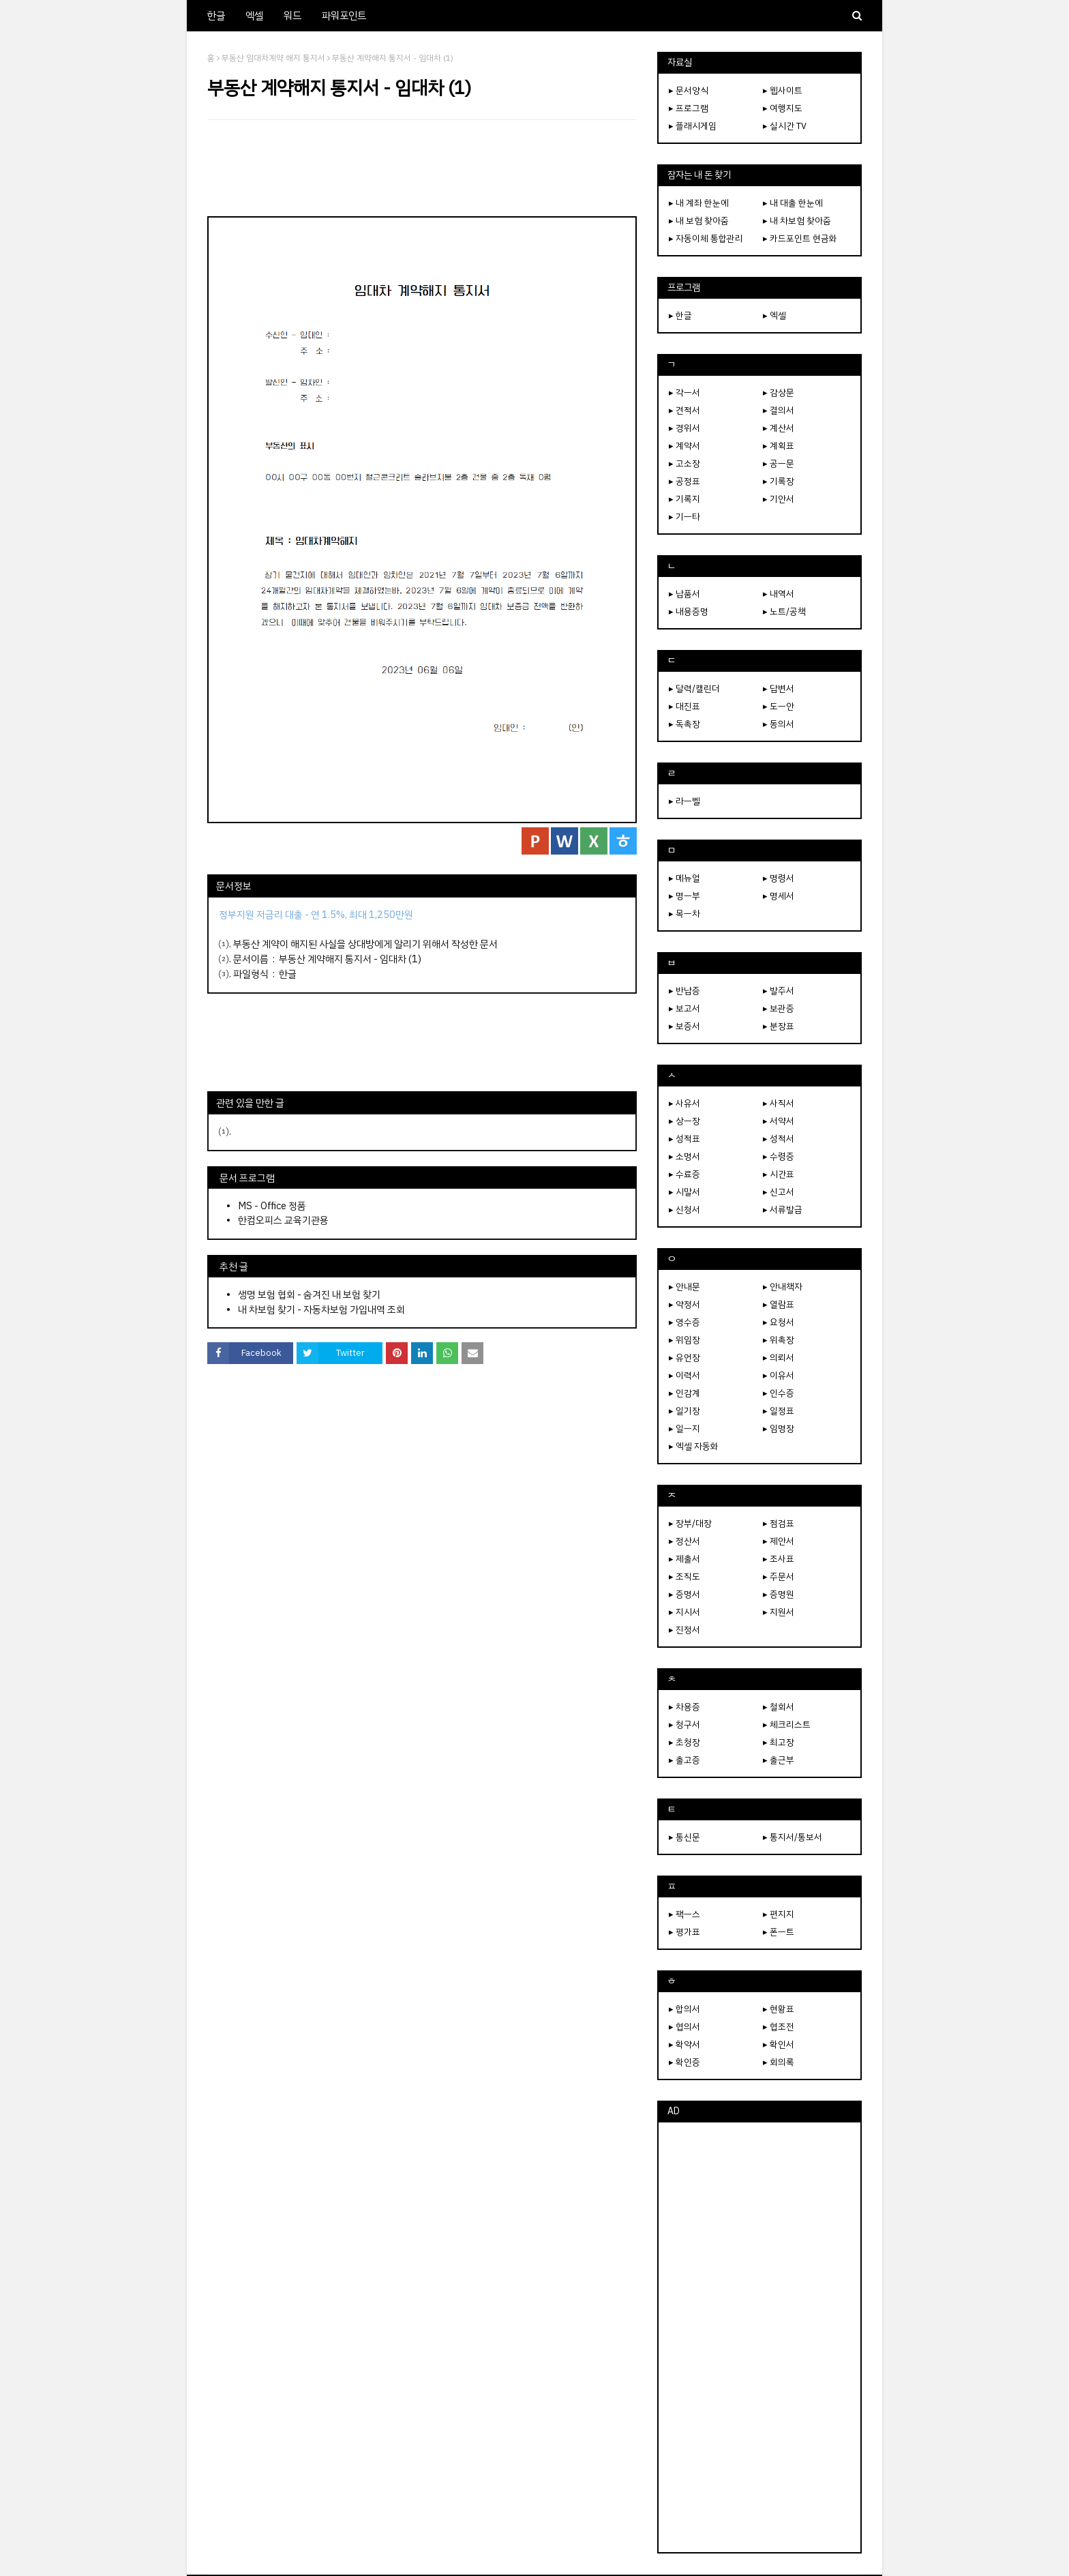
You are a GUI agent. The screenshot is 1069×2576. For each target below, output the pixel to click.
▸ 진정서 (684, 1629)
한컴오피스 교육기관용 (283, 1220)
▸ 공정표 (684, 481)
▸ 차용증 (684, 1706)
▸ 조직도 (684, 1576)
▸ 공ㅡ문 (778, 463)
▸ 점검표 (778, 1523)
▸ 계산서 (778, 427)
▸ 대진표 (684, 706)
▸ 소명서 (684, 1156)
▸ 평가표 (684, 1931)
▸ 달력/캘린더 (694, 688)
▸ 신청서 (684, 1209)
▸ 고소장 (684, 463)
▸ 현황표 (778, 2008)
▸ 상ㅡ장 (684, 1120)
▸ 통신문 (684, 1837)
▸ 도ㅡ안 (778, 706)
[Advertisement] (422, 168)
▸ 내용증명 (688, 611)
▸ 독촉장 (684, 723)
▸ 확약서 (684, 2044)
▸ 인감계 (684, 1393)
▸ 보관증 (778, 1008)
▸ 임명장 (778, 1428)
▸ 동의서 (778, 723)
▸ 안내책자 (782, 1286)
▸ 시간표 (778, 1174)
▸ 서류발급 (782, 1209)
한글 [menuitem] (216, 15)
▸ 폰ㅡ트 (778, 1931)
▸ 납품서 (684, 593)
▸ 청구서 (684, 1724)
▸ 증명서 (684, 1594)
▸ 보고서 (684, 1008)
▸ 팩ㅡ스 (684, 1914)
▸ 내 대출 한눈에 (793, 202)
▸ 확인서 (778, 2044)
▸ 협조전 (778, 2026)
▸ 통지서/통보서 (792, 1837)
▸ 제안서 (778, 1541)
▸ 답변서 (778, 688)
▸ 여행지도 (782, 108)
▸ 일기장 (684, 1410)
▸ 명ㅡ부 (684, 895)
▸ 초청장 (684, 1742)
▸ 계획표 (778, 445)
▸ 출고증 (684, 1759)
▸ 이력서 (684, 1375)
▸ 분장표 (778, 1026)
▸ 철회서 (778, 1706)
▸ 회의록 (778, 2062)
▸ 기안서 (778, 498)
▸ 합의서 (684, 2008)
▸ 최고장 (778, 1742)
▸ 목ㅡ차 (684, 913)
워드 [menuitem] (292, 15)
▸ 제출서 (684, 1558)
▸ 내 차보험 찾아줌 (797, 220)
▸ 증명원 (778, 1594)
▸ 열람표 (778, 1304)
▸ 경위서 (684, 427)
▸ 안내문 (684, 1286)
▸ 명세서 (778, 895)
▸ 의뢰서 (778, 1357)
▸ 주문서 (778, 1576)
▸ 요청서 (778, 1322)
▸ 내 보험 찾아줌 (699, 220)
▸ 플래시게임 (693, 125)
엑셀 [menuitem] (254, 15)
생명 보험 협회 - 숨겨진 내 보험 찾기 (309, 1294)
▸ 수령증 (778, 1156)
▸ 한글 (680, 315)
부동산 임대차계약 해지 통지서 (273, 58)
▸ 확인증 (684, 2062)
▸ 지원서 (778, 1611)
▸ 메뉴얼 (684, 878)
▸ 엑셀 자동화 (694, 1446)
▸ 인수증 (778, 1393)
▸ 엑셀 (774, 315)
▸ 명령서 (778, 878)
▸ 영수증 (684, 1322)
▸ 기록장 (778, 481)
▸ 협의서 (684, 2026)
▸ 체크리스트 (787, 1724)
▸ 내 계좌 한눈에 (699, 202)
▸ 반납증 (684, 990)
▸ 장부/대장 (690, 1523)
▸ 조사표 (778, 1558)
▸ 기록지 (684, 498)
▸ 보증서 (684, 1026)
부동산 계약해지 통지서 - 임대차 (342, 958)
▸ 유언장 (684, 1357)
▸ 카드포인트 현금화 (800, 238)
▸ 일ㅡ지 (684, 1428)
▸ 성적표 (684, 1138)
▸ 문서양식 (688, 90)
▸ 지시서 (684, 1611)
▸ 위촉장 (778, 1339)
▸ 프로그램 (688, 108)
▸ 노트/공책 (784, 611)
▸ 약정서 (684, 1304)
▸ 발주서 (778, 990)
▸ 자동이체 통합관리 (706, 238)
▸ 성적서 (778, 1138)
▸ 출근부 (778, 1759)
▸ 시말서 (684, 1191)
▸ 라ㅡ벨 (684, 801)
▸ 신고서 (778, 1191)
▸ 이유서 (778, 1375)
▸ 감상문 (778, 392)
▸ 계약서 (684, 445)
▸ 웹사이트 (782, 90)
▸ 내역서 (778, 593)
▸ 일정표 (778, 1410)
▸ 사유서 (684, 1103)
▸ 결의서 (778, 410)
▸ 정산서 (684, 1541)
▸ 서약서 (778, 1120)
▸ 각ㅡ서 (684, 392)
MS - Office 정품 (272, 1205)
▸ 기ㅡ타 (684, 516)
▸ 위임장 (684, 1339)
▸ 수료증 (684, 1174)
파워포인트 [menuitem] (344, 15)
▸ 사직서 (778, 1103)
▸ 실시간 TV (785, 125)
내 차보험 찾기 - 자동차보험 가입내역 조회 (321, 1309)
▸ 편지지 (778, 1914)
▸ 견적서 (684, 410)
